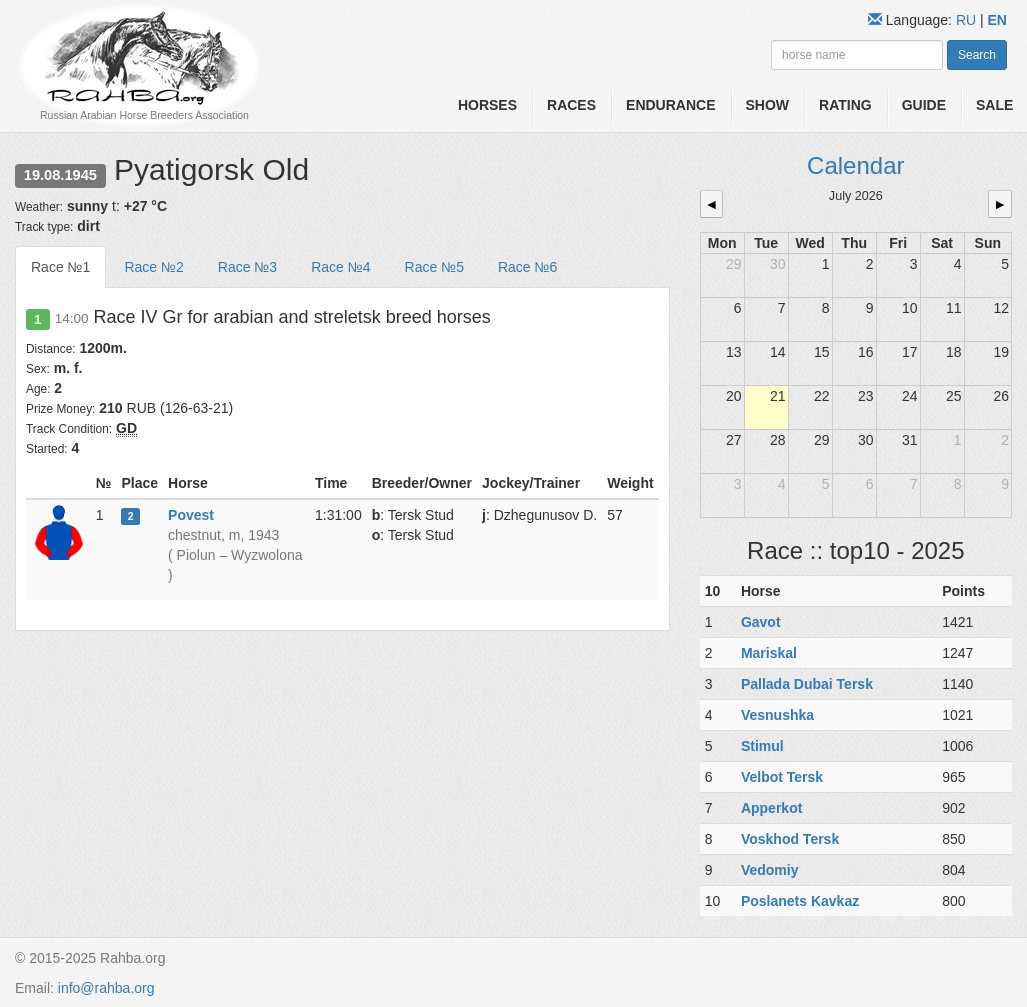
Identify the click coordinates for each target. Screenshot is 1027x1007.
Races (571, 105)
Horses (487, 105)
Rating (845, 105)
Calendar (855, 165)
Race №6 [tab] (527, 267)
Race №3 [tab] (247, 267)
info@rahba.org (106, 988)
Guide (924, 105)
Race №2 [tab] (153, 267)
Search (977, 55)
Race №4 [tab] (340, 267)
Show (768, 105)
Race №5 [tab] (434, 267)
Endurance (670, 105)
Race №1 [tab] (60, 267)
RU (968, 20)
